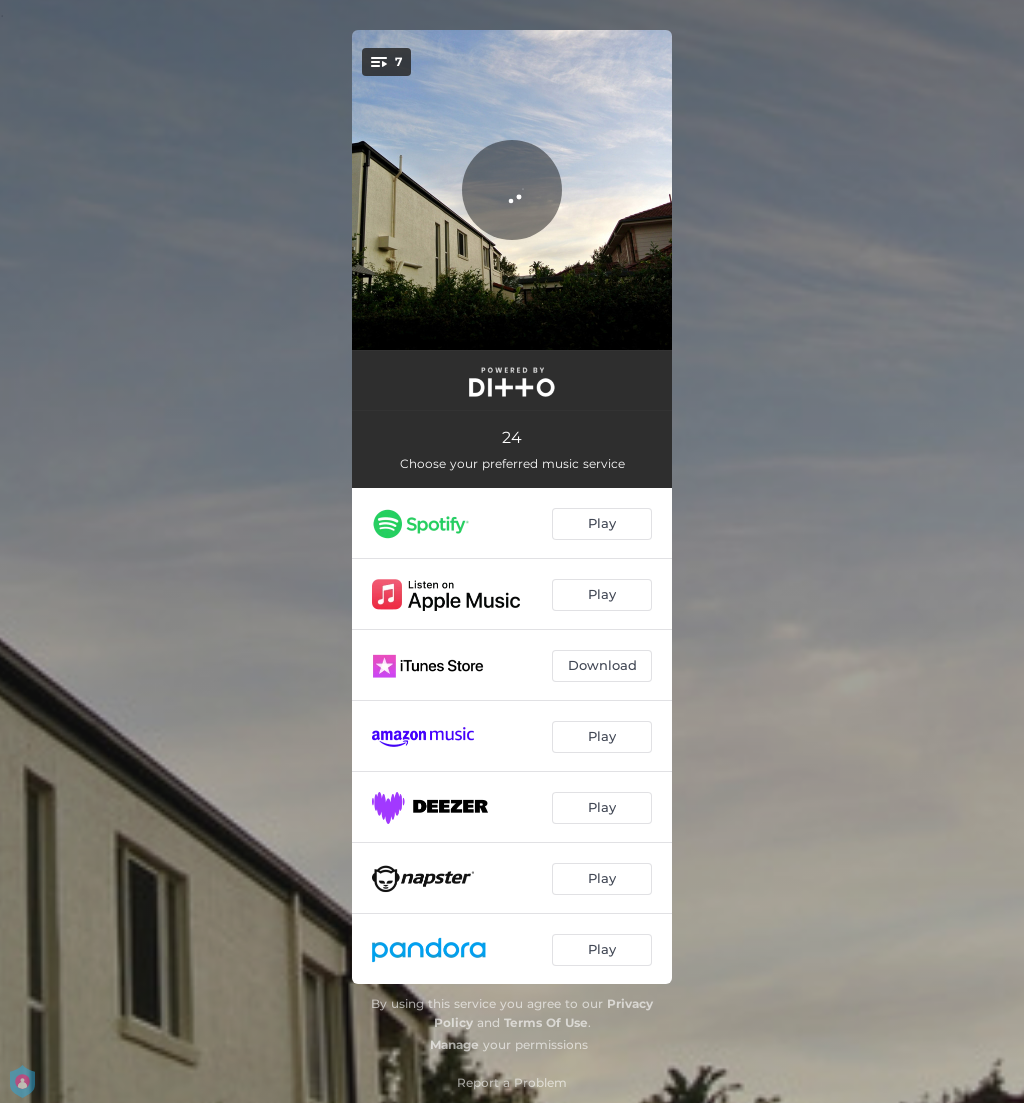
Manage (454, 1044)
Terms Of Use (546, 1022)
